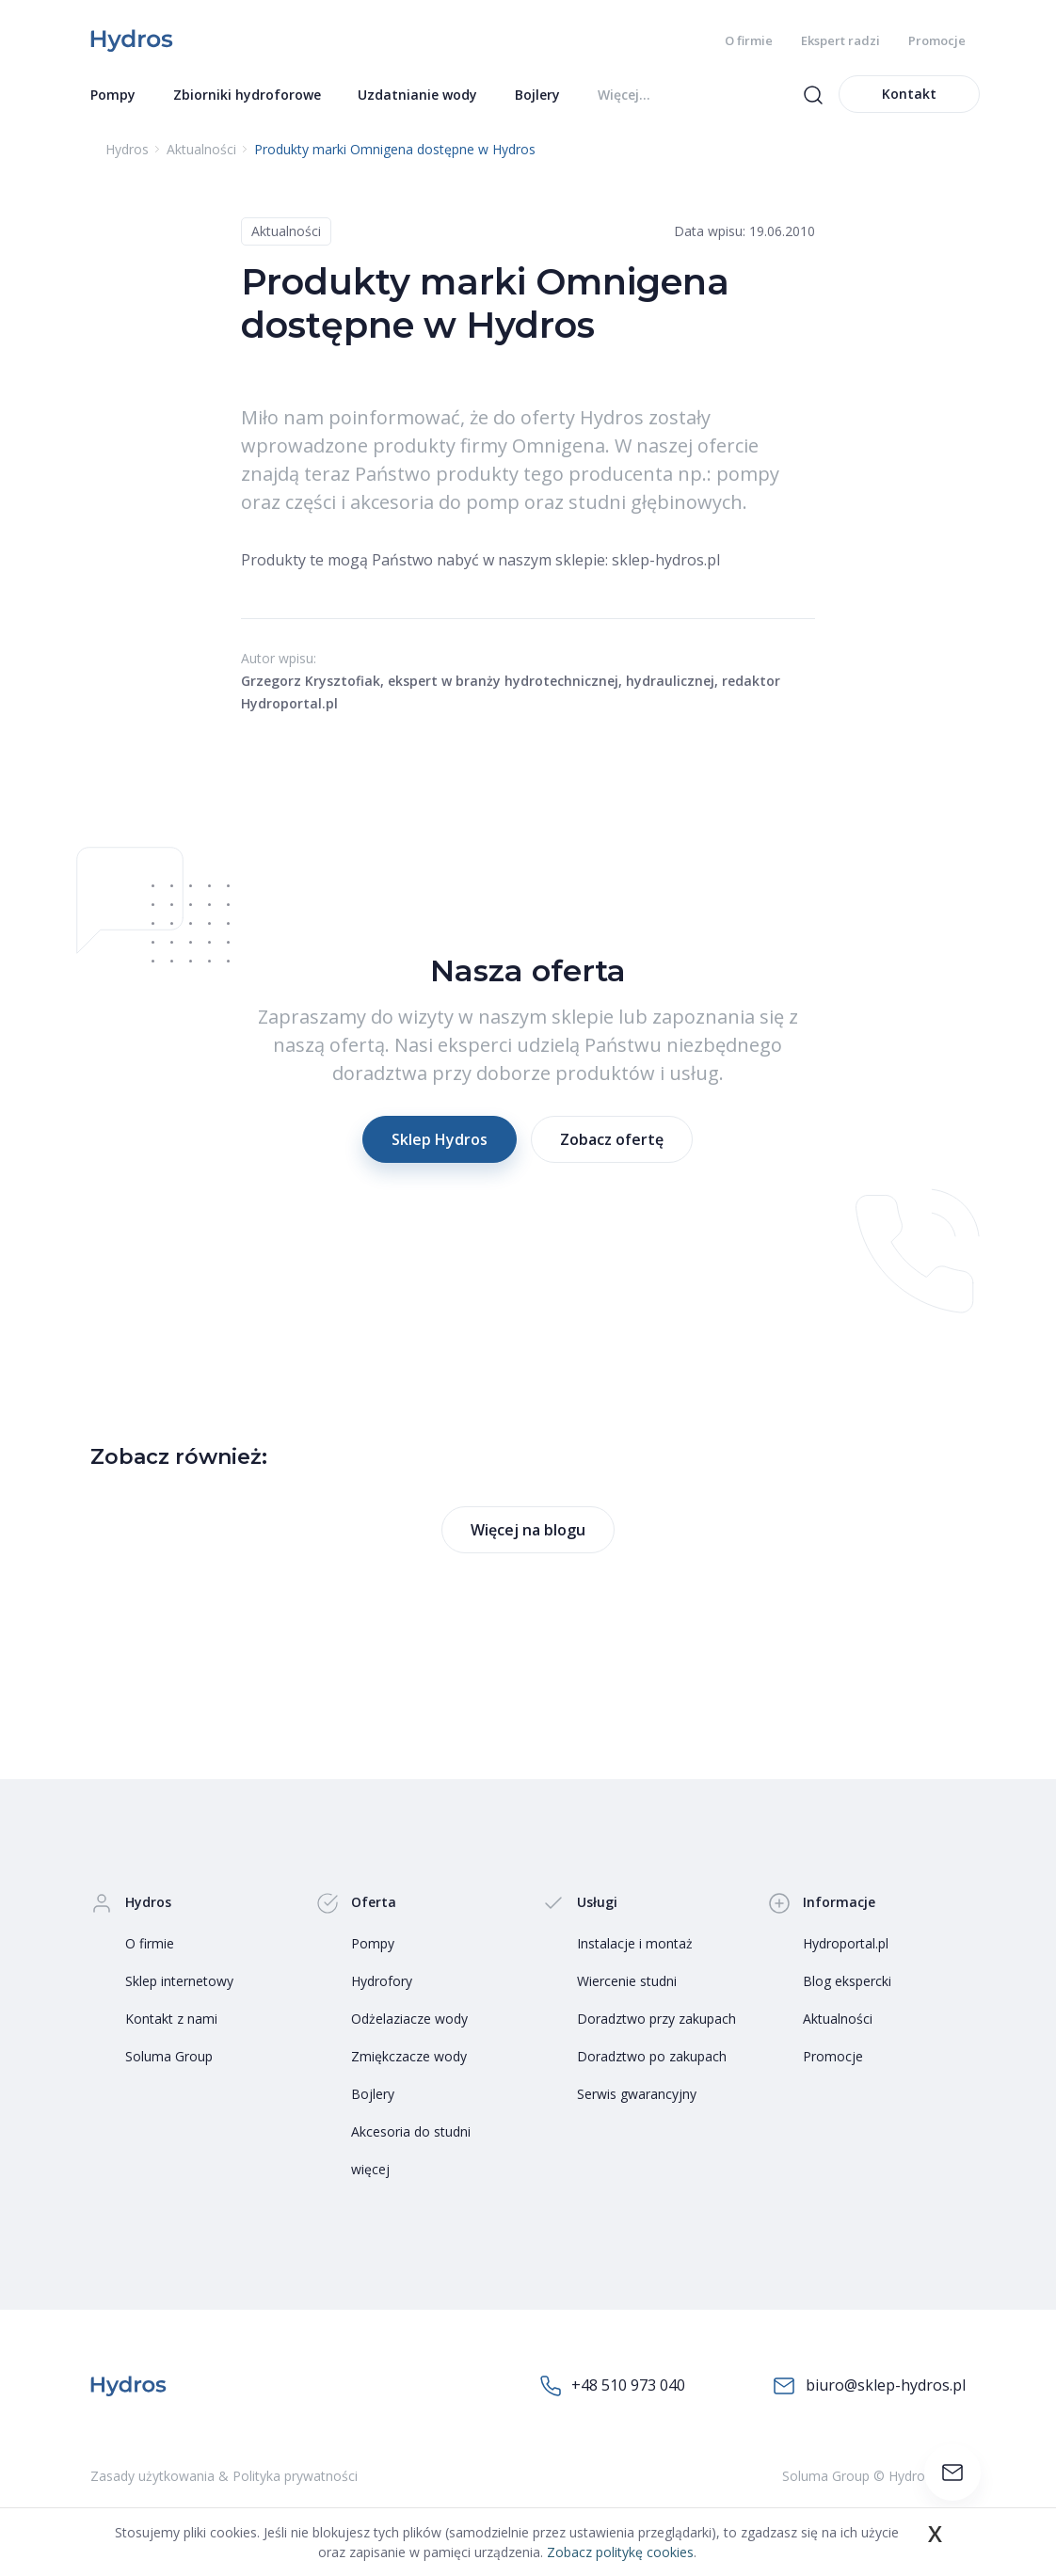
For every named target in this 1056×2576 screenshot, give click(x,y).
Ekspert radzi (840, 40)
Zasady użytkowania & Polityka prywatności (224, 2478)
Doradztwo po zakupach (652, 2057)
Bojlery (372, 2095)
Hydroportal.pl (845, 1944)
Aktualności (286, 233)
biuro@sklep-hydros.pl (869, 2387)
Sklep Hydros (440, 1141)
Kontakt (909, 95)
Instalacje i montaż (635, 1944)
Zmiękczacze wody (409, 2057)
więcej (370, 2170)
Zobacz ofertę (612, 1141)
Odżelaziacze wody (409, 2019)
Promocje (937, 40)
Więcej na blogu (528, 1530)
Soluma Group (169, 2057)
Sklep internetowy (179, 1982)
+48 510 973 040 (612, 2387)
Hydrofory (381, 1982)
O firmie (749, 40)
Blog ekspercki (847, 1982)
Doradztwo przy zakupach (656, 2019)
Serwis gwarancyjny (636, 2095)
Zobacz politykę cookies (620, 2552)
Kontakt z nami (171, 2019)
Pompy (372, 1944)
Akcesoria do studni (411, 2132)
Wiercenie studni (627, 1982)
